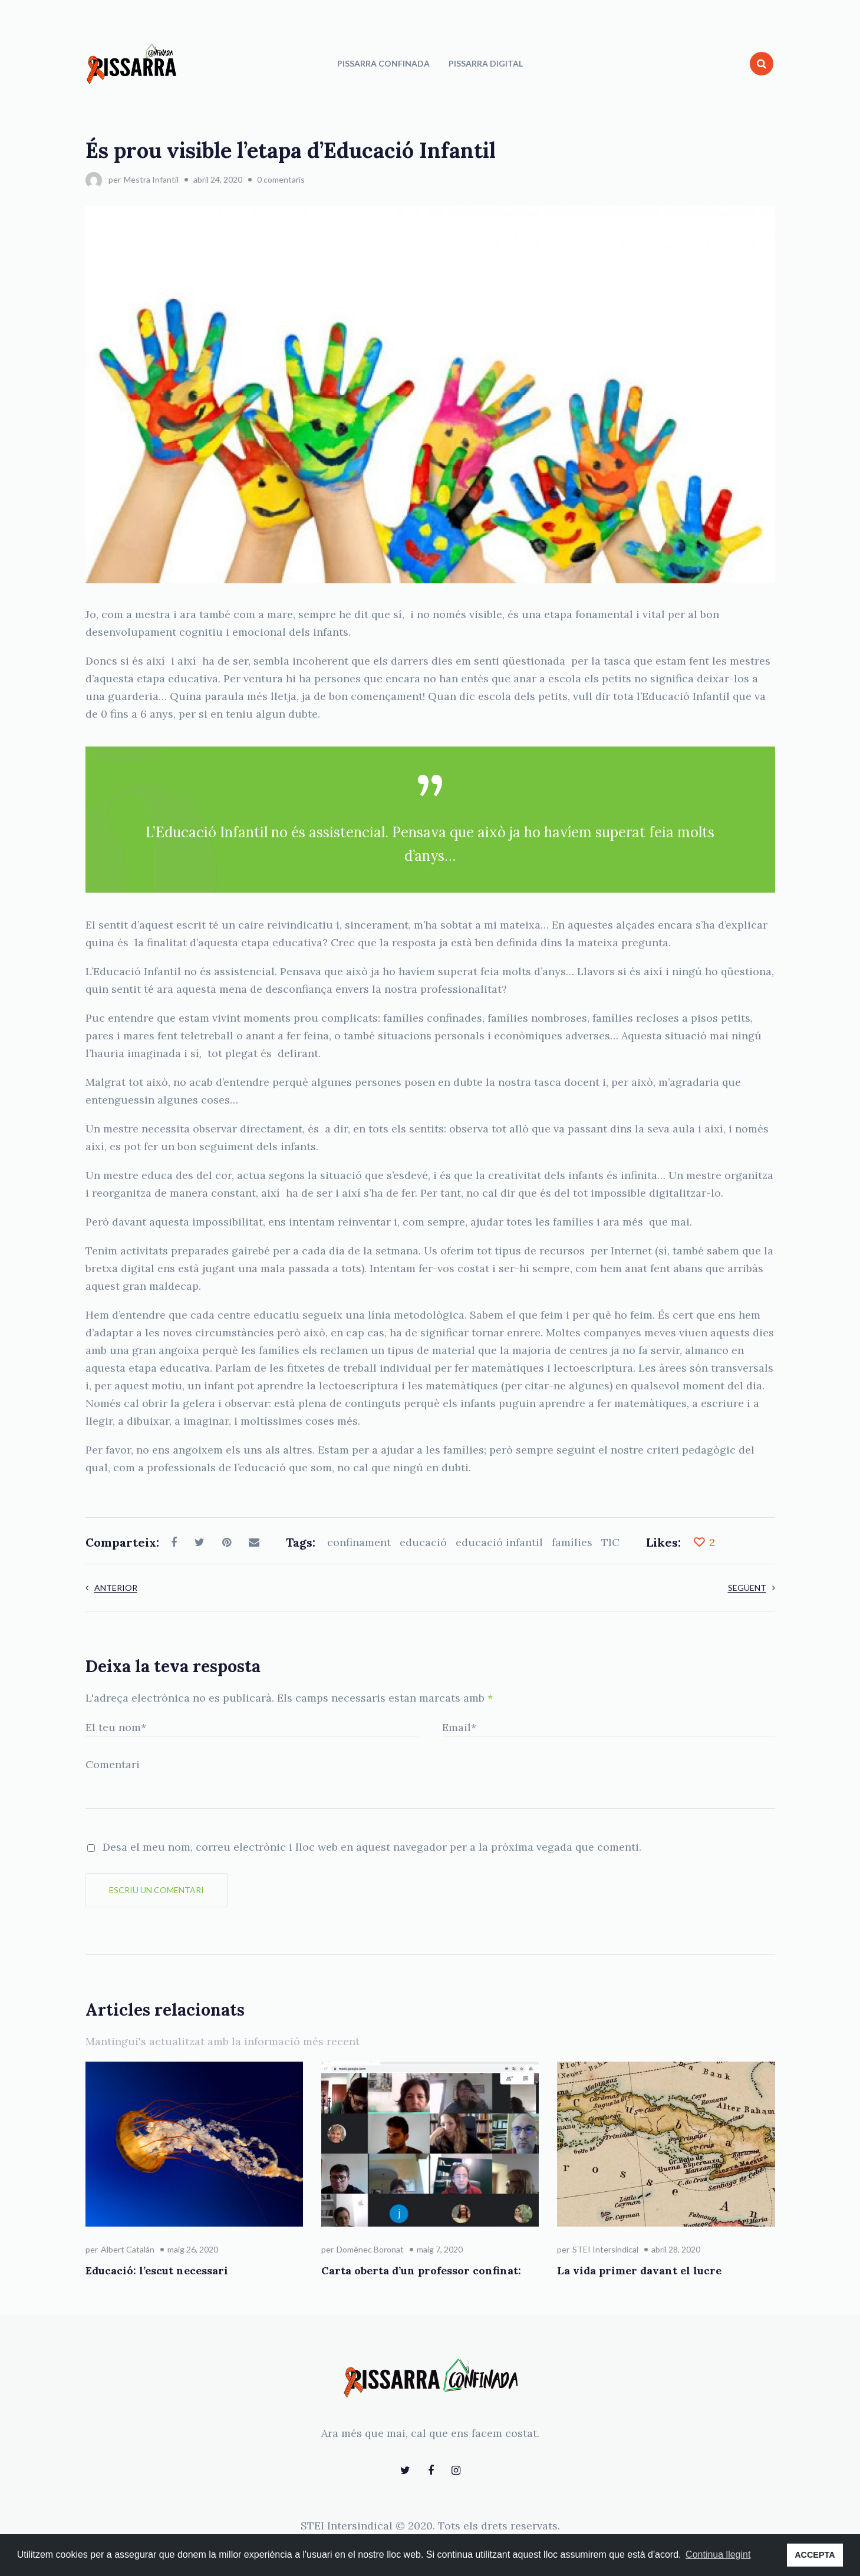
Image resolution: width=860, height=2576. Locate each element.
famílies (572, 1542)
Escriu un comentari (156, 1890)
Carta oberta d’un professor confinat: (421, 2270)
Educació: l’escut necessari (156, 2270)
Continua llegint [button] (718, 2554)
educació (423, 1542)
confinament (359, 1542)
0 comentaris (281, 179)
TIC (610, 1542)
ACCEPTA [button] (815, 2555)
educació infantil (499, 1542)
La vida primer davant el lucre (639, 2270)
